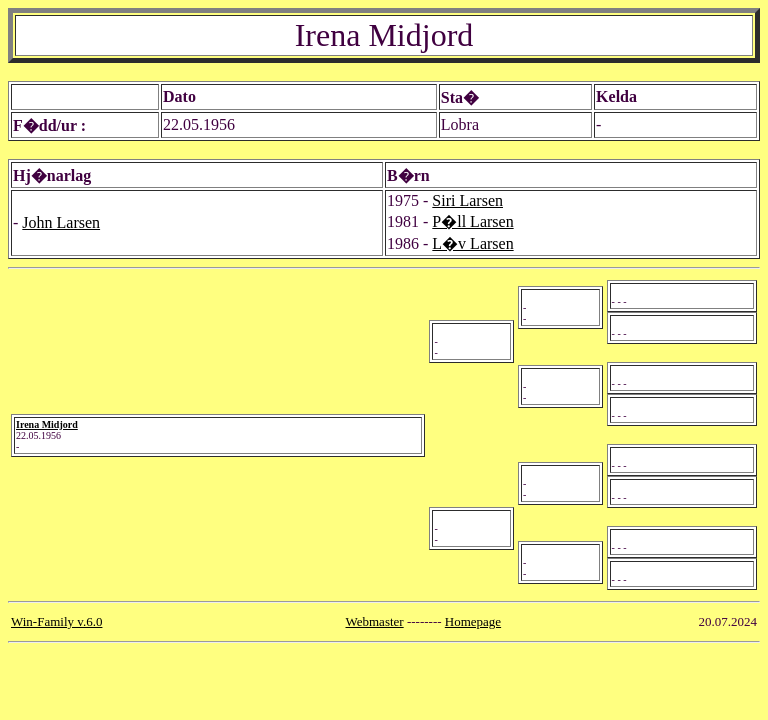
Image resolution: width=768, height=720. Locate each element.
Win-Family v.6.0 (56, 621)
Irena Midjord (47, 424)
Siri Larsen (467, 200)
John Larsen (61, 222)
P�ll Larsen (472, 221)
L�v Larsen (472, 243)
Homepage (473, 621)
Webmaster (375, 621)
